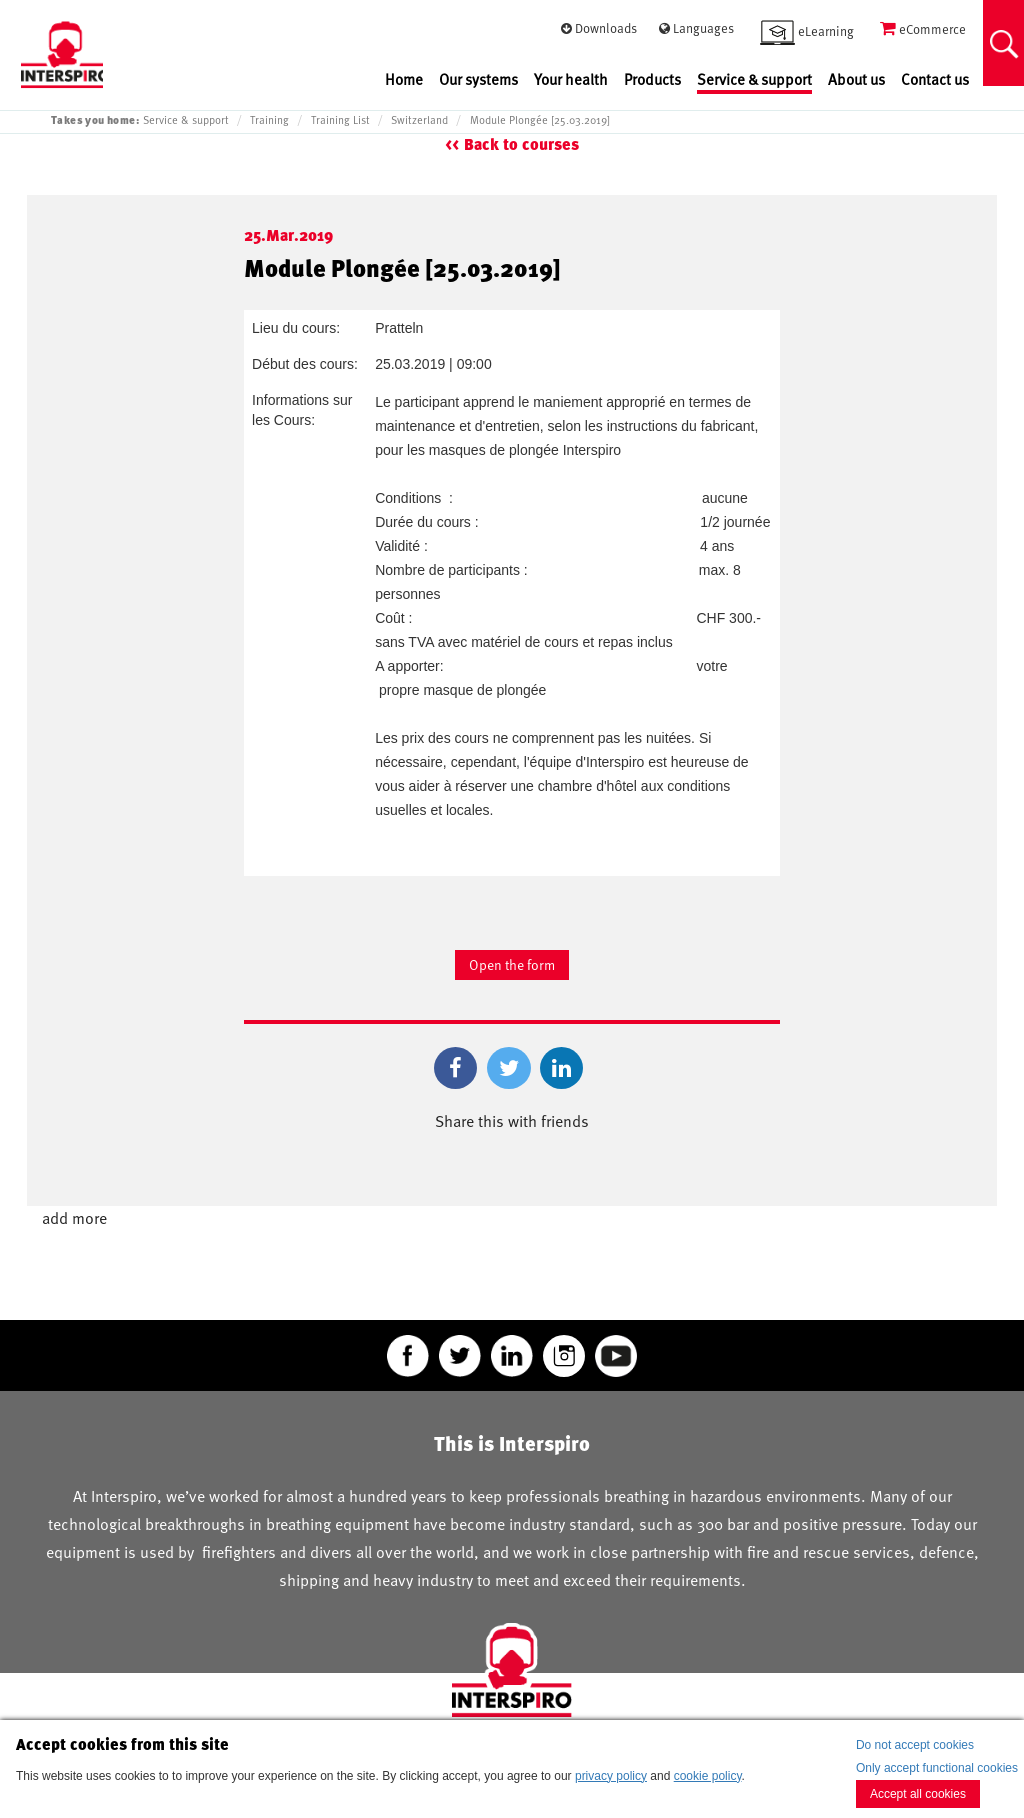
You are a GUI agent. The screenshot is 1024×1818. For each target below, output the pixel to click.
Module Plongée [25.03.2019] (540, 120)
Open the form (512, 964)
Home (404, 79)
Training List (340, 120)
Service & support (754, 79)
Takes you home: (95, 119)
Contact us (935, 79)
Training (269, 120)
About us (856, 79)
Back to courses (521, 144)
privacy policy (611, 1776)
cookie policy (708, 1776)
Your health (571, 79)
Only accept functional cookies (937, 1768)
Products (652, 79)
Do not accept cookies (915, 1745)
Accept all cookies (918, 1794)
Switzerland (419, 120)
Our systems (478, 79)
